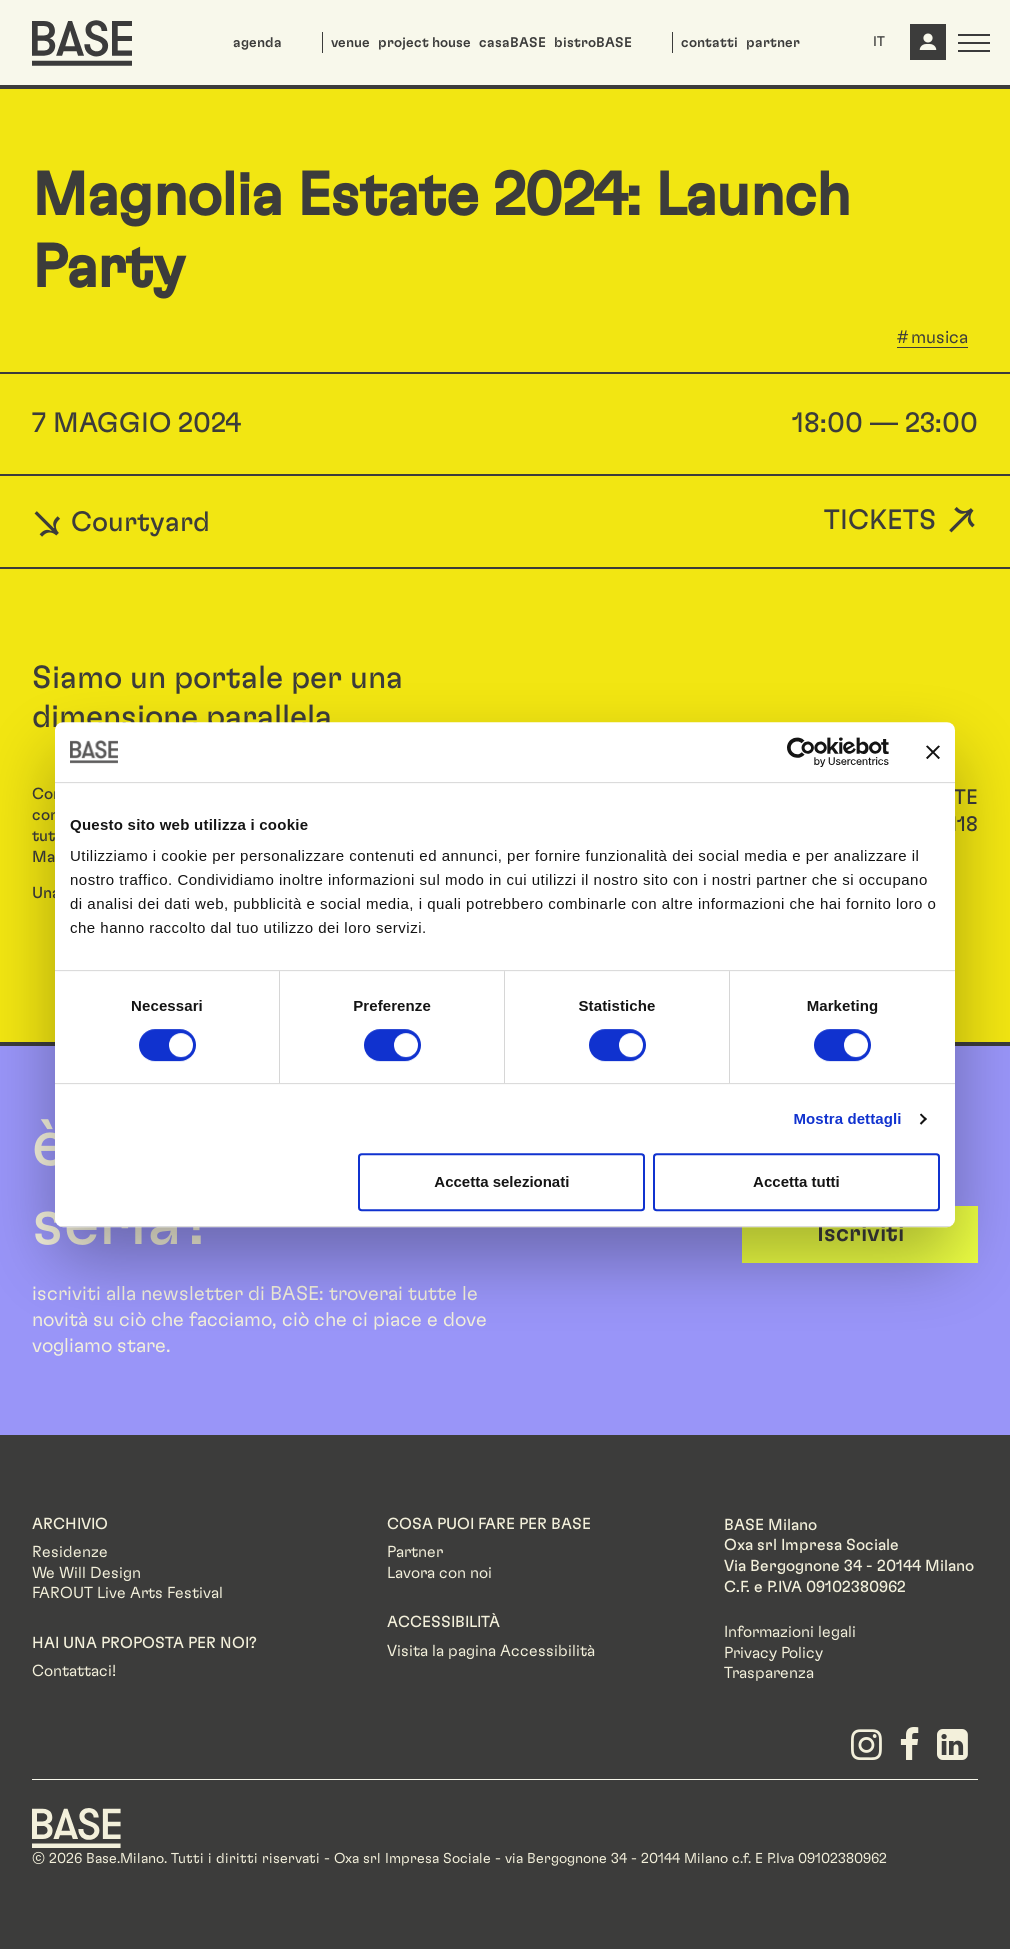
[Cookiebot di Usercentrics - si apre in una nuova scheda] (801, 752)
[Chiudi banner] (933, 752)
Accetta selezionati (501, 1181)
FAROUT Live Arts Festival (127, 1593)
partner (773, 43)
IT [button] (879, 42)
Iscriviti (860, 1234)
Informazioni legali (790, 1632)
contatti (709, 43)
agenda (257, 43)
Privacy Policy (773, 1653)
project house (424, 43)
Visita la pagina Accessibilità (491, 1651)
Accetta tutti (796, 1181)
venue (350, 43)
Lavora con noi (439, 1573)
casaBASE (512, 43)
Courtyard (121, 522)
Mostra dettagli (847, 1118)
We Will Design (86, 1573)
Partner (415, 1552)
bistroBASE (593, 43)
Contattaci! (74, 1671)
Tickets (880, 521)
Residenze (70, 1552)
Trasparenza (769, 1673)
